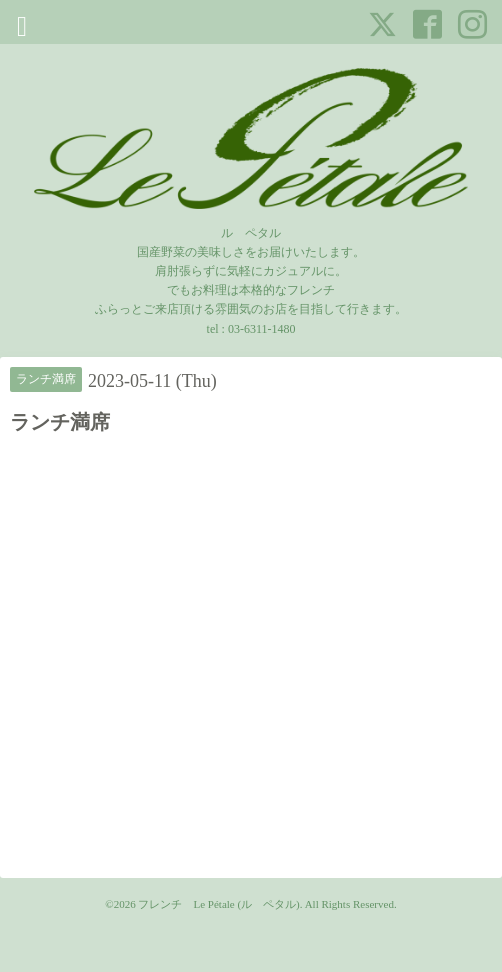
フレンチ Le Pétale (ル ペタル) (218, 904)
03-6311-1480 (262, 329)
